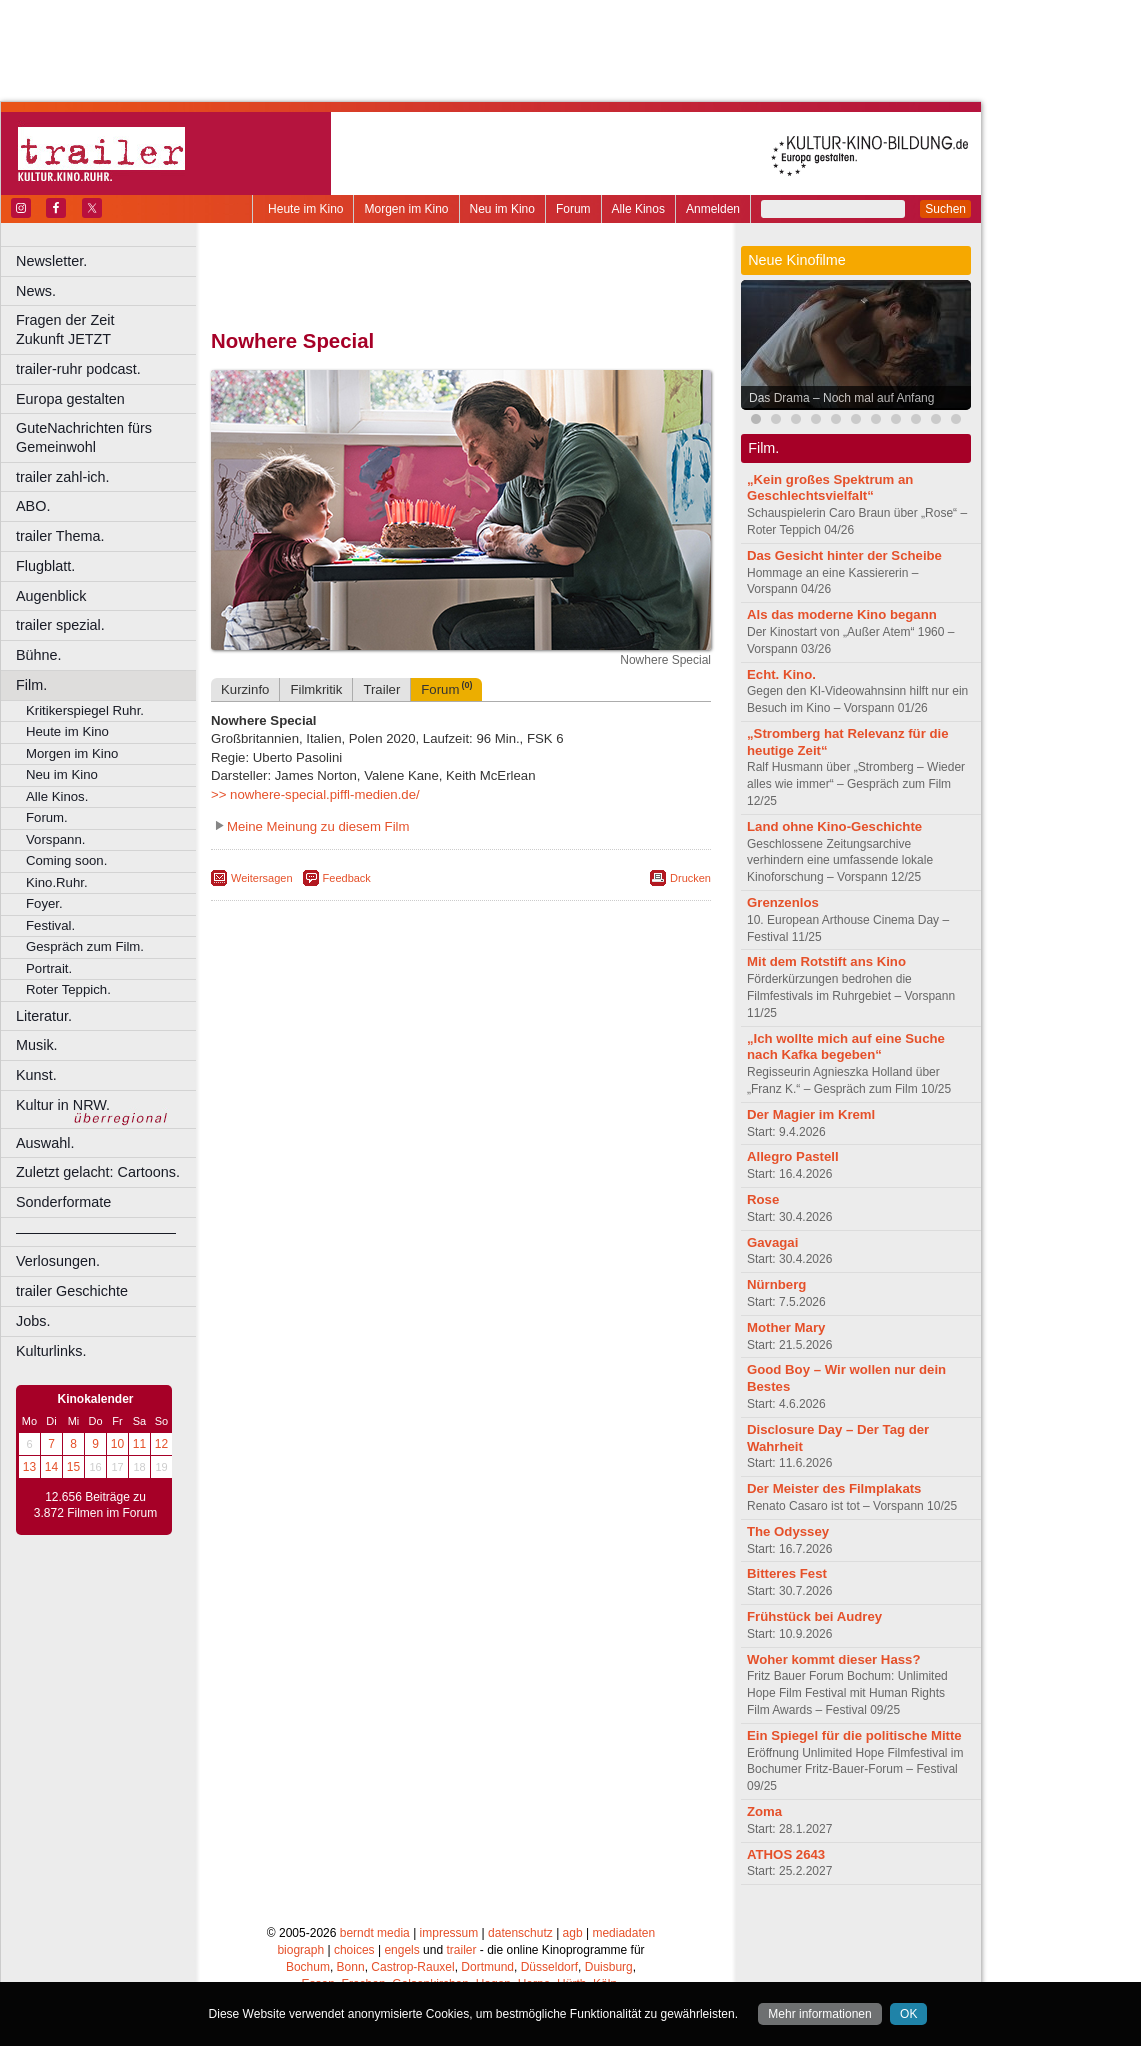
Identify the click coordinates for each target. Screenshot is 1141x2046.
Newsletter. (51, 261)
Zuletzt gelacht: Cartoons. (98, 1172)
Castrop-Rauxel (412, 1967)
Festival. (50, 925)
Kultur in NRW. (63, 1105)
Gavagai (772, 1242)
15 (73, 1467)
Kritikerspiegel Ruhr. (85, 710)
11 (139, 1444)
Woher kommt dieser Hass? (833, 1659)
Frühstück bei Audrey (814, 1616)
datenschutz (520, 1933)
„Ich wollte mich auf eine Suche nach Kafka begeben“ (846, 1047)
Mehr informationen (819, 2014)
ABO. (33, 506)
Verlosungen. (58, 1261)
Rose (763, 1199)
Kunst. (36, 1075)
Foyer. (44, 903)
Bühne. (39, 655)
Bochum (308, 1967)
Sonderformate (63, 1202)
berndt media (375, 1933)
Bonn (351, 1967)
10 (117, 1444)
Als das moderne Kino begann (842, 614)
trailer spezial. (60, 625)
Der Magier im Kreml (811, 1114)
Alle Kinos (638, 209)
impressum (449, 1933)
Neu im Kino (502, 209)
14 (51, 1467)
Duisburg (609, 1967)
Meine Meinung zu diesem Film (318, 826)
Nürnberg (776, 1284)
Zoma (764, 1811)
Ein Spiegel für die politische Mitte (854, 1735)
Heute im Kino (305, 209)
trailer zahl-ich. (63, 477)
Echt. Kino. (781, 674)
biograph (300, 1950)
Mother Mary (786, 1327)
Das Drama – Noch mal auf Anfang (841, 398)
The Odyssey (788, 1531)
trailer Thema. (60, 536)
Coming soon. (66, 860)
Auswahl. (45, 1143)
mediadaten (623, 1933)
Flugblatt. (45, 566)
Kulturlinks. (51, 1351)
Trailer (381, 689)
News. (36, 291)
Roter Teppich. (68, 989)
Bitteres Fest (787, 1573)
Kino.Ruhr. (57, 882)
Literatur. (44, 1016)
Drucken (690, 878)
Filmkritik (316, 689)
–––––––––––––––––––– (96, 1232)
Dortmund (487, 1967)
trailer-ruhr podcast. (78, 369)
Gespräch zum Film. (85, 946)
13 (29, 1467)
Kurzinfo (245, 689)
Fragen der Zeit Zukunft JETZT (108, 329)
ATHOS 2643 (786, 1854)
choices (354, 1950)
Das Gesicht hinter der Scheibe (844, 555)
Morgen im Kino (406, 209)
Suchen (945, 209)
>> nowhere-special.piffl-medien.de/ (315, 794)
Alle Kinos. (57, 796)
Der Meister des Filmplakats (834, 1488)
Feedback (347, 878)
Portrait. (49, 968)
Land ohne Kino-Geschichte (834, 826)
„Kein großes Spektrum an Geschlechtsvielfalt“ (830, 488)
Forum (573, 209)
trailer (461, 1950)
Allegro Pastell (793, 1156)
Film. (31, 685)
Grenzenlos (783, 902)
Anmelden (713, 209)
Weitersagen (262, 878)
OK (908, 2014)
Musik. (37, 1045)
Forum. (47, 817)
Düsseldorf (549, 1967)
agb (573, 1933)
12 (161, 1444)
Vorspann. (55, 839)
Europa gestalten (70, 399)
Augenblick (51, 596)
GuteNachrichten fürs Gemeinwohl (84, 437)
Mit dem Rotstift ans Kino (826, 961)
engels (401, 1950)
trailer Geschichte (72, 1291)
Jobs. (33, 1321)
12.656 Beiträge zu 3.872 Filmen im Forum (95, 1505)
